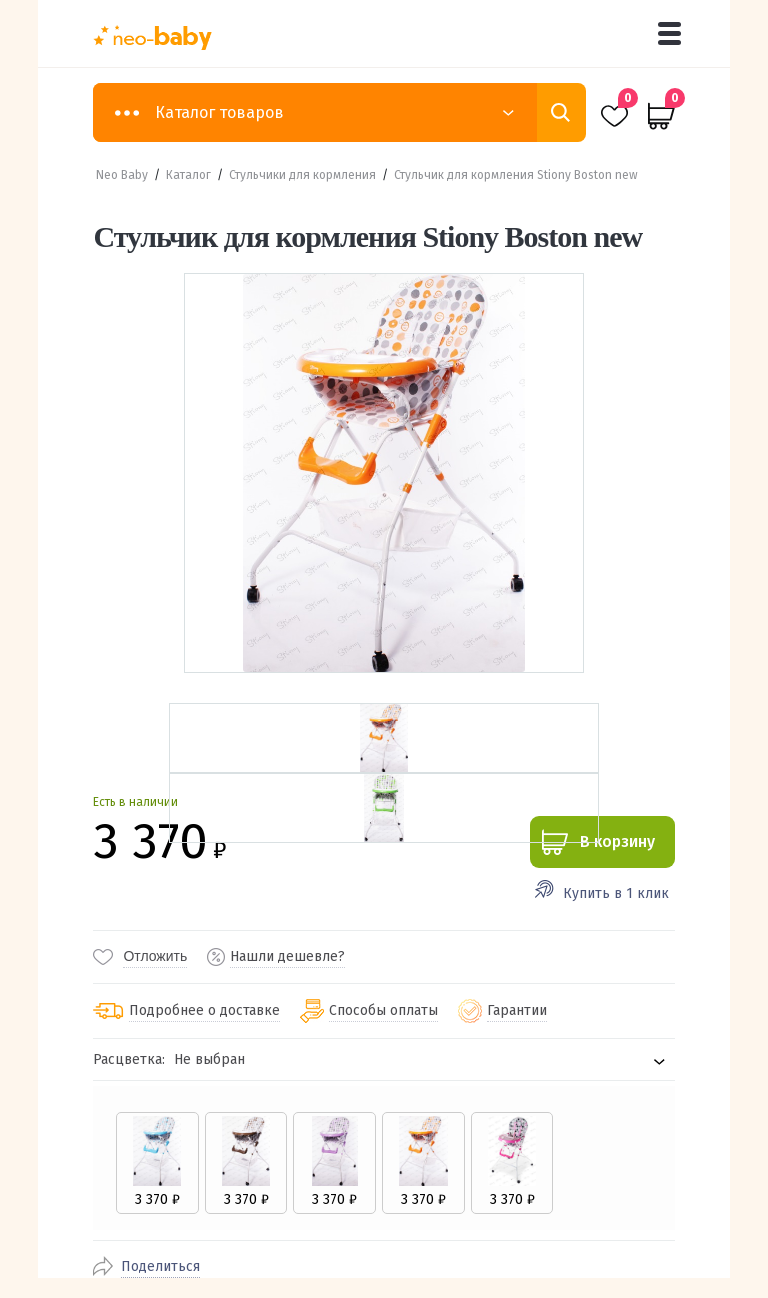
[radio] (156, 1163)
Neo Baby (122, 175)
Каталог (188, 175)
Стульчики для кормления (302, 175)
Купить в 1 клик (616, 893)
